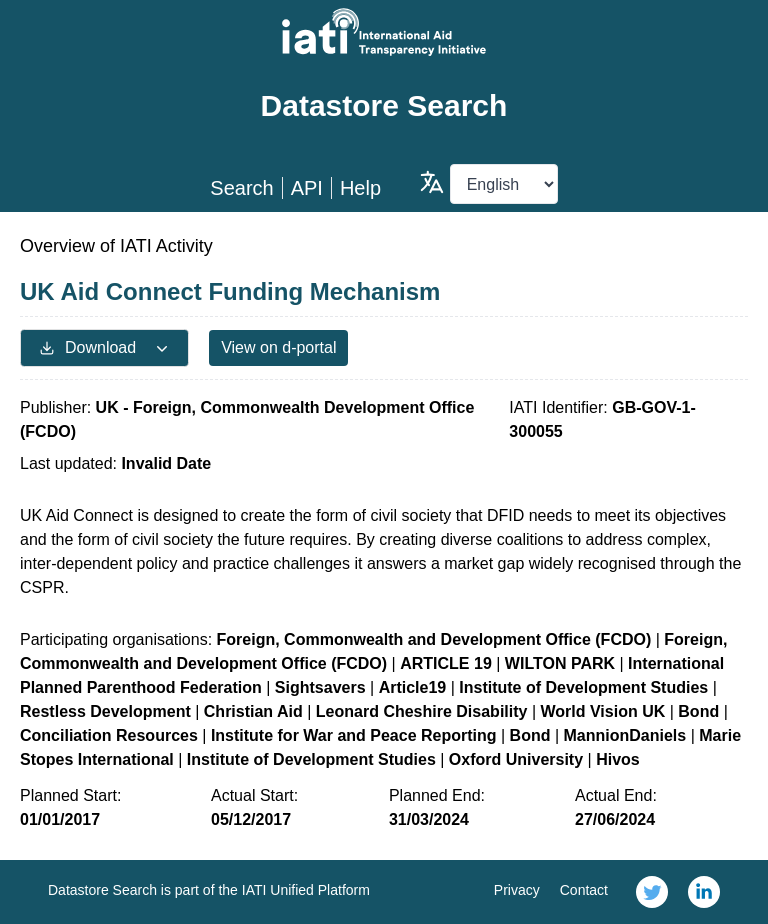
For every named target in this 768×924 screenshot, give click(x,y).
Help (360, 188)
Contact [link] (584, 890)
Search (241, 188)
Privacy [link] (517, 890)
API (307, 188)
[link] (652, 892)
